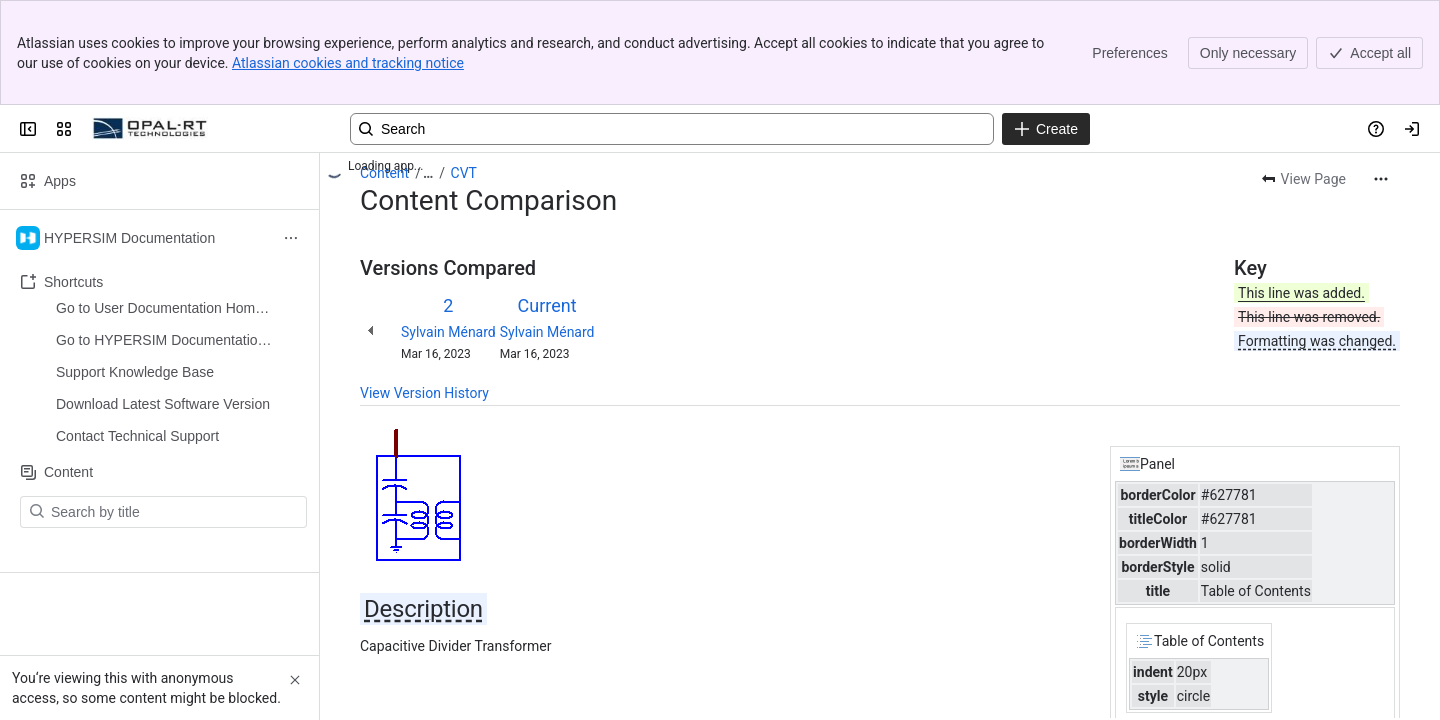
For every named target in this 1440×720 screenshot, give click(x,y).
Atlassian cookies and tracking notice (348, 63)
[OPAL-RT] (150, 129)
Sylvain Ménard (448, 332)
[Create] (1046, 129)
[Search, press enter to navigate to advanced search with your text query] (672, 129)
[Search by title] (175, 352)
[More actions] (1381, 179)
